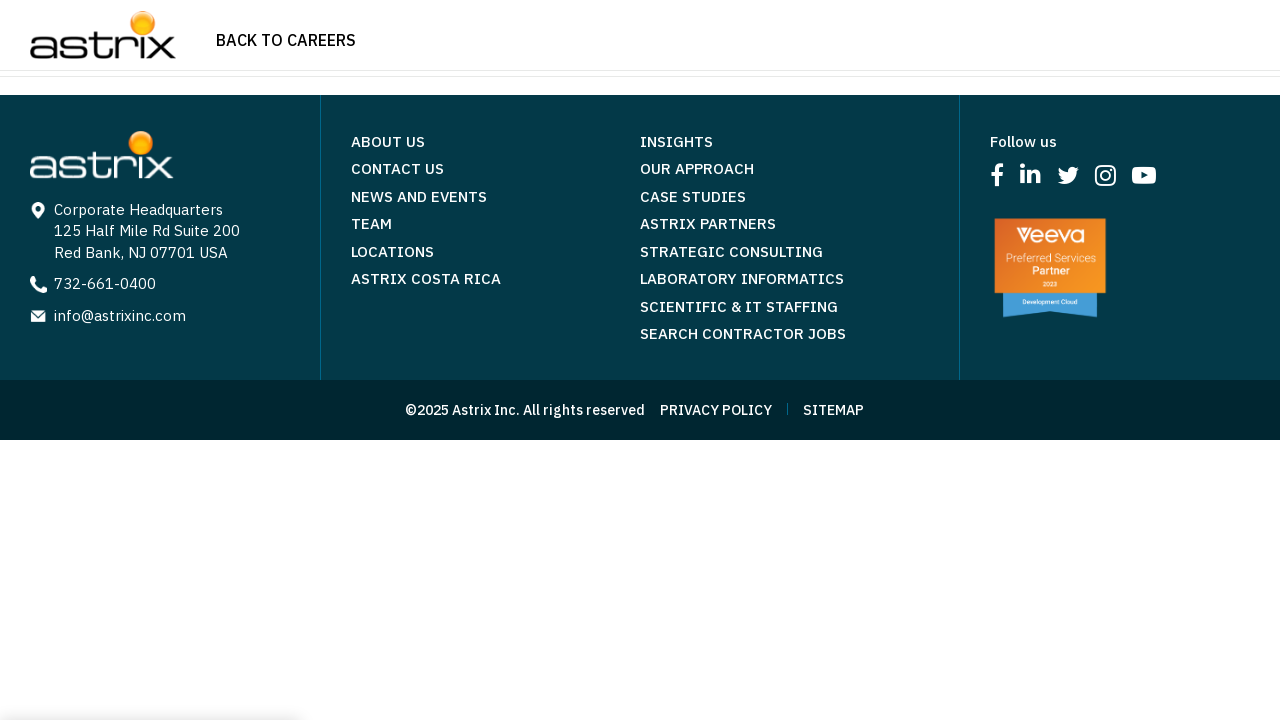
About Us (388, 141)
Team (371, 223)
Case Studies (693, 196)
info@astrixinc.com (120, 315)
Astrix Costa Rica (426, 278)
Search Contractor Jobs (743, 333)
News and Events (419, 196)
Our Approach (697, 168)
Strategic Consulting (731, 251)
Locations (392, 251)
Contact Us (397, 168)
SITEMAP (833, 410)
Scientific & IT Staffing (739, 306)
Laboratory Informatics (742, 278)
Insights (676, 141)
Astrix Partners (708, 223)
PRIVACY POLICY (716, 410)
